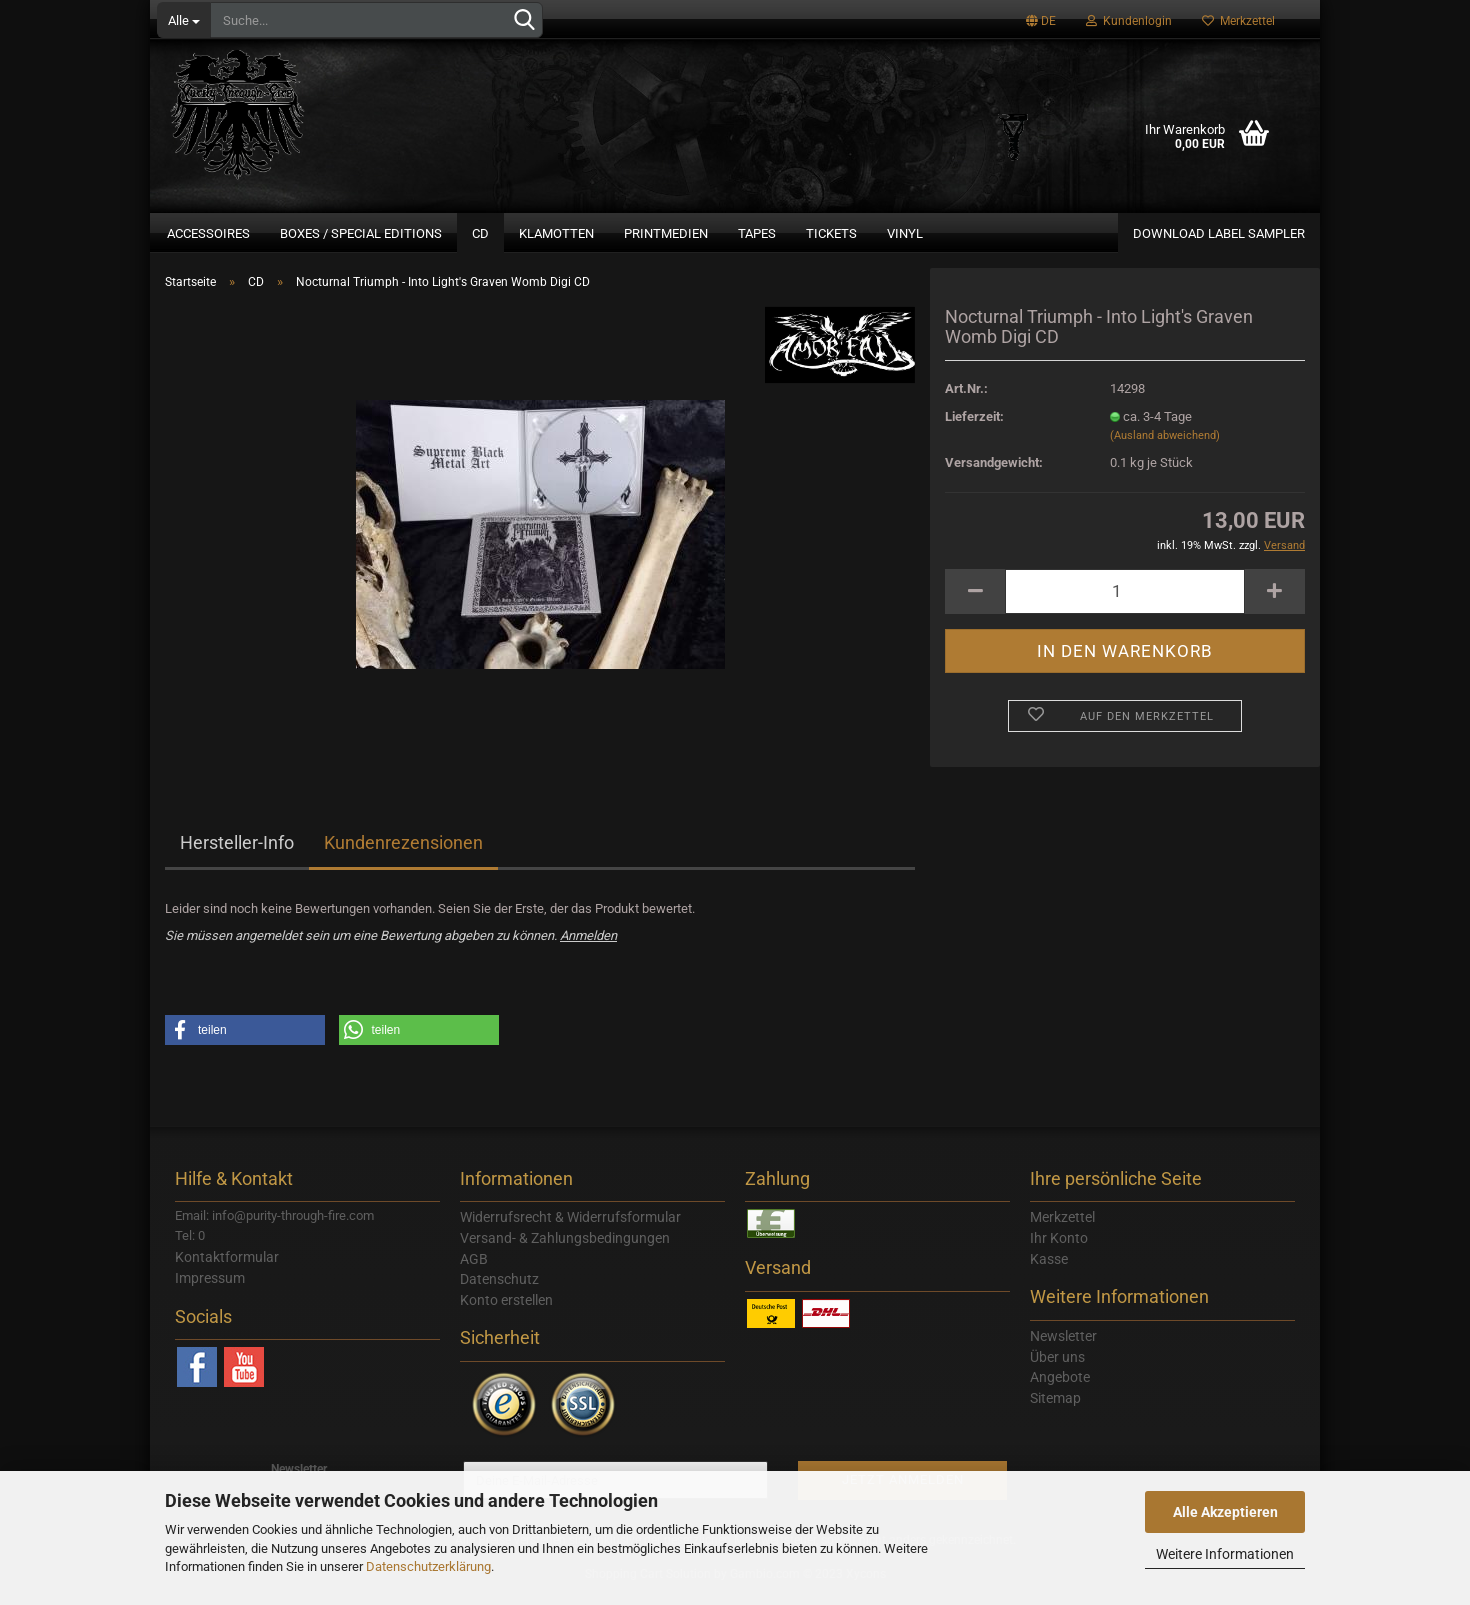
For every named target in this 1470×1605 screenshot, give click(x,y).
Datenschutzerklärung (428, 1566)
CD (480, 233)
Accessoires (208, 233)
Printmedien (666, 233)
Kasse (1049, 1271)
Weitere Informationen (1225, 1554)
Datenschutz (499, 1291)
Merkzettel (1238, 21)
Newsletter (1063, 1348)
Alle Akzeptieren (1225, 1512)
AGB (474, 1271)
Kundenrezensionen (403, 854)
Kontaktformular (227, 1269)
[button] (245, 1042)
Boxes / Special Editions (361, 233)
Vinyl (905, 233)
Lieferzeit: (974, 428)
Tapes (757, 233)
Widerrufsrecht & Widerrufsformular (570, 1229)
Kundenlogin (1129, 21)
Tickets (831, 233)
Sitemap (1055, 1410)
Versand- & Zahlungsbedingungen (565, 1250)
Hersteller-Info (237, 854)
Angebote (1060, 1389)
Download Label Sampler (1219, 233)
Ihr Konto (1059, 1250)
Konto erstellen (506, 1312)
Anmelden (588, 947)
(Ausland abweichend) (1165, 447)
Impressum (210, 1290)
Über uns (1057, 1369)
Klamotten (556, 233)
